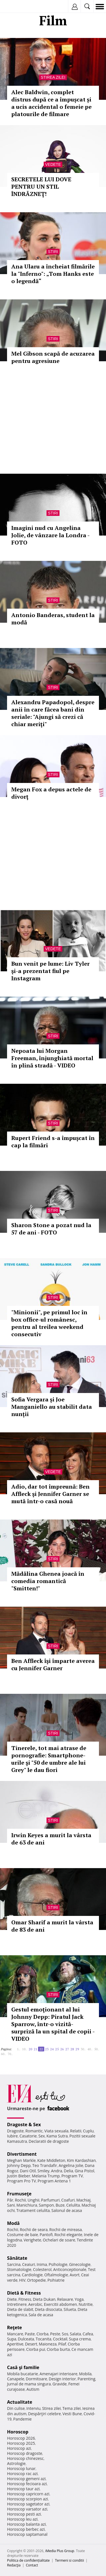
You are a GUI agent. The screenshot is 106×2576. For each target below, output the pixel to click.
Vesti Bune (72, 2413)
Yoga (79, 2299)
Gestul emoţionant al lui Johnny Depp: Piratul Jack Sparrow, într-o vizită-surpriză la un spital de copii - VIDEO (52, 2024)
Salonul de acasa (66, 2210)
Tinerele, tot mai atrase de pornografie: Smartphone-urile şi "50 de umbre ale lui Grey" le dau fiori (48, 1759)
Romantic (34, 2131)
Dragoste (15, 2131)
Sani (11, 2205)
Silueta (70, 2309)
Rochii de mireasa (65, 2229)
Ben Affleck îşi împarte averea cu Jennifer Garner (53, 1664)
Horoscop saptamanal (27, 2534)
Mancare (15, 2333)
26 (62, 2049)
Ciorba (42, 2333)
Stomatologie (19, 2269)
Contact (32, 2565)
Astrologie (16, 2463)
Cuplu (88, 2131)
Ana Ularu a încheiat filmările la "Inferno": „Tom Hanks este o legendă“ (53, 274)
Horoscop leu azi (22, 2519)
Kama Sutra (57, 2136)
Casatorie (28, 2136)
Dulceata (26, 2339)
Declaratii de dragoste (49, 2141)
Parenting (86, 2378)
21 (35, 2049)
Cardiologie (32, 2274)
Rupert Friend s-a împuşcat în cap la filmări (53, 1141)
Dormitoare (36, 2378)
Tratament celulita (33, 2210)
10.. (24, 2049)
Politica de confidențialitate (28, 2560)
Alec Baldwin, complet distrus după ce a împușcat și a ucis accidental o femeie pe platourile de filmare (51, 103)
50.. (96, 2049)
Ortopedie (36, 2280)
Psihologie (58, 2264)
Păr (10, 2200)
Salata (75, 2333)
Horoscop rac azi (22, 2473)
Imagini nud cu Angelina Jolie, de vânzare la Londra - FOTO (50, 535)
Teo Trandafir (44, 2165)
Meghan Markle (21, 2160)
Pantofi (45, 2234)
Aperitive (15, 2344)
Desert (31, 2344)
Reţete (14, 2327)
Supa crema (80, 2339)
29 (77, 2049)
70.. (10, 2054)
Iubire (12, 2136)
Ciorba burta (58, 2349)
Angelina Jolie (71, 2165)
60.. (3, 2054)
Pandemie (22, 2419)
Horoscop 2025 (21, 2443)
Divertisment (22, 2154)
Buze (60, 2205)
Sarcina (14, 2264)
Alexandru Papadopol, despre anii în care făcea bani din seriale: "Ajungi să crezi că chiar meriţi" (52, 713)
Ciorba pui (35, 2349)
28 (72, 2049)
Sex (41, 2136)
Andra (56, 2170)
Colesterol (42, 2269)
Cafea (88, 2333)
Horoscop (17, 2432)
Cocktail (60, 2339)
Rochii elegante (68, 2234)
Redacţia (14, 2565)
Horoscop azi (19, 2448)
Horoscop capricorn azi (28, 2493)
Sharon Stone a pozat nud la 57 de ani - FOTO (51, 1228)
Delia (68, 2170)
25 (57, 2049)
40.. (89, 2049)
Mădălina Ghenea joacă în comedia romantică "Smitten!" (47, 1581)
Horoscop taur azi (23, 2488)
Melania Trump (46, 2175)
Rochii (20, 2200)
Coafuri (68, 2200)
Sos (65, 2333)
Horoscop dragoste (24, 2453)
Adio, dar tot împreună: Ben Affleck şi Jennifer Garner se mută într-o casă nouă (50, 1494)
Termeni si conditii (69, 2560)
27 (67, 2049)
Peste (55, 2333)
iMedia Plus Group (59, 2550)
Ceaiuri (28, 2264)
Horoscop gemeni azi (26, 2478)
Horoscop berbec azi (26, 2529)
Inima (42, 2264)
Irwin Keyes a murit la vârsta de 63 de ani (51, 1838)
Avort (75, 2274)
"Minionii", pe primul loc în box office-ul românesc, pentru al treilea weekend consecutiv (49, 1323)
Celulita (73, 2205)
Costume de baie (22, 2234)
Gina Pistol (84, 2170)
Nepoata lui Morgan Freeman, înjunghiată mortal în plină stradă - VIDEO (52, 1058)
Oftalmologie (56, 2274)
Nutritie (86, 2304)
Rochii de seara (34, 2229)
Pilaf (62, 2344)
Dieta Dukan (44, 2299)
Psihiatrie (56, 2280)
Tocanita (43, 2339)
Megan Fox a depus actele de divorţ (51, 792)
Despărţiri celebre (44, 2413)
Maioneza (48, 2344)
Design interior (62, 2378)
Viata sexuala (56, 2131)
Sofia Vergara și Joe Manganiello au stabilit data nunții (51, 1407)
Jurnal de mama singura (29, 2384)
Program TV (72, 2175)
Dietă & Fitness (24, 2293)
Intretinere (17, 2304)
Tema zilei (71, 2408)
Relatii (75, 2131)
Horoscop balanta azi (26, 2524)
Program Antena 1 (54, 2181)
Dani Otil (28, 2170)
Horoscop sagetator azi (28, 2504)
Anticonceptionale (69, 2269)
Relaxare (65, 2299)
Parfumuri (50, 2200)
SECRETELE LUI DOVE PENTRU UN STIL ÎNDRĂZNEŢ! (41, 186)
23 (46, 2049)
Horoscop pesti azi (24, 2514)
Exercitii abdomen (60, 2304)
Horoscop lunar (21, 2468)
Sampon (46, 2205)
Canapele (15, 2378)
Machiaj (83, 2200)
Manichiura (26, 2205)
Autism (32, 2389)
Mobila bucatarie (22, 2373)
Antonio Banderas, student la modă (53, 618)
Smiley (43, 2170)
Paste (30, 2333)
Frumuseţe (19, 2194)
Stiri (53, 251)
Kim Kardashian (81, 2160)
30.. (83, 2049)
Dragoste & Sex (24, 2124)
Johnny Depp (19, 2165)
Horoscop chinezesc (25, 2458)
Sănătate (17, 2258)
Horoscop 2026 (21, 2438)
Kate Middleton (51, 2160)
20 (30, 2049)
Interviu (33, 2408)
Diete (12, 2299)
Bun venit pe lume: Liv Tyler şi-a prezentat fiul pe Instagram (50, 971)
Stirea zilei (53, 77)
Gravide (59, 2384)
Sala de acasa (40, 2314)
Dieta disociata (48, 2309)
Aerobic (35, 2304)
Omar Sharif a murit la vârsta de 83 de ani (52, 1925)
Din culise (16, 2408)
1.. (18, 2049)
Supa (11, 2339)
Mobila (85, 2373)
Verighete (32, 2240)
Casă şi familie (23, 2367)
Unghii (33, 2200)
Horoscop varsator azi (27, 2509)
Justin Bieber (18, 2175)
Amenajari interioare (58, 2373)
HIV (22, 2280)
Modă (13, 2223)
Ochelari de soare (59, 2240)
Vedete (53, 164)
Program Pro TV (21, 2181)
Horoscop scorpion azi (27, 2499)
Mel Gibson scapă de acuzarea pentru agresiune (53, 357)
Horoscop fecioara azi (27, 2483)
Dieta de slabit (20, 2309)
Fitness (24, 2299)
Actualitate (19, 2402)
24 (52, 2049)
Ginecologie (79, 2264)
